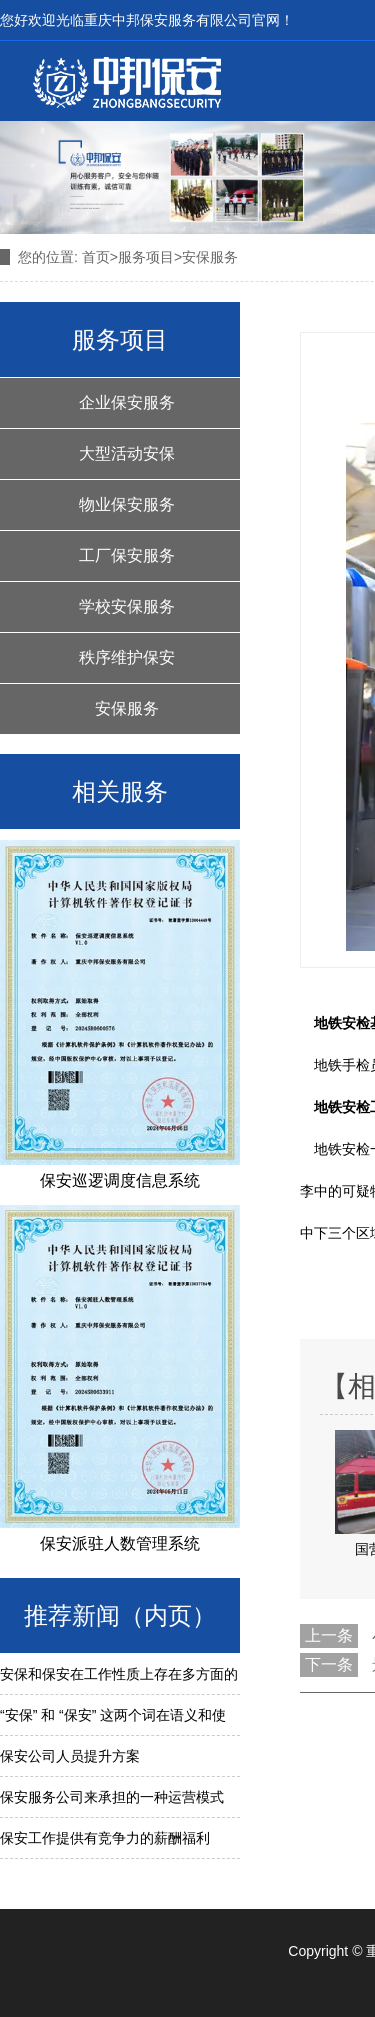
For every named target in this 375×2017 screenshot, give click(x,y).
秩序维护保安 (127, 657)
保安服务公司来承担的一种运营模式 (112, 1797)
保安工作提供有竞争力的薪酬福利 (105, 1838)
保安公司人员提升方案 (70, 1756)
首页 (96, 257)
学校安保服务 (127, 606)
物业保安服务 (127, 504)
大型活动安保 (127, 453)
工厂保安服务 (127, 555)
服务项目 (146, 257)
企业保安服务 (127, 402)
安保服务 (127, 708)
